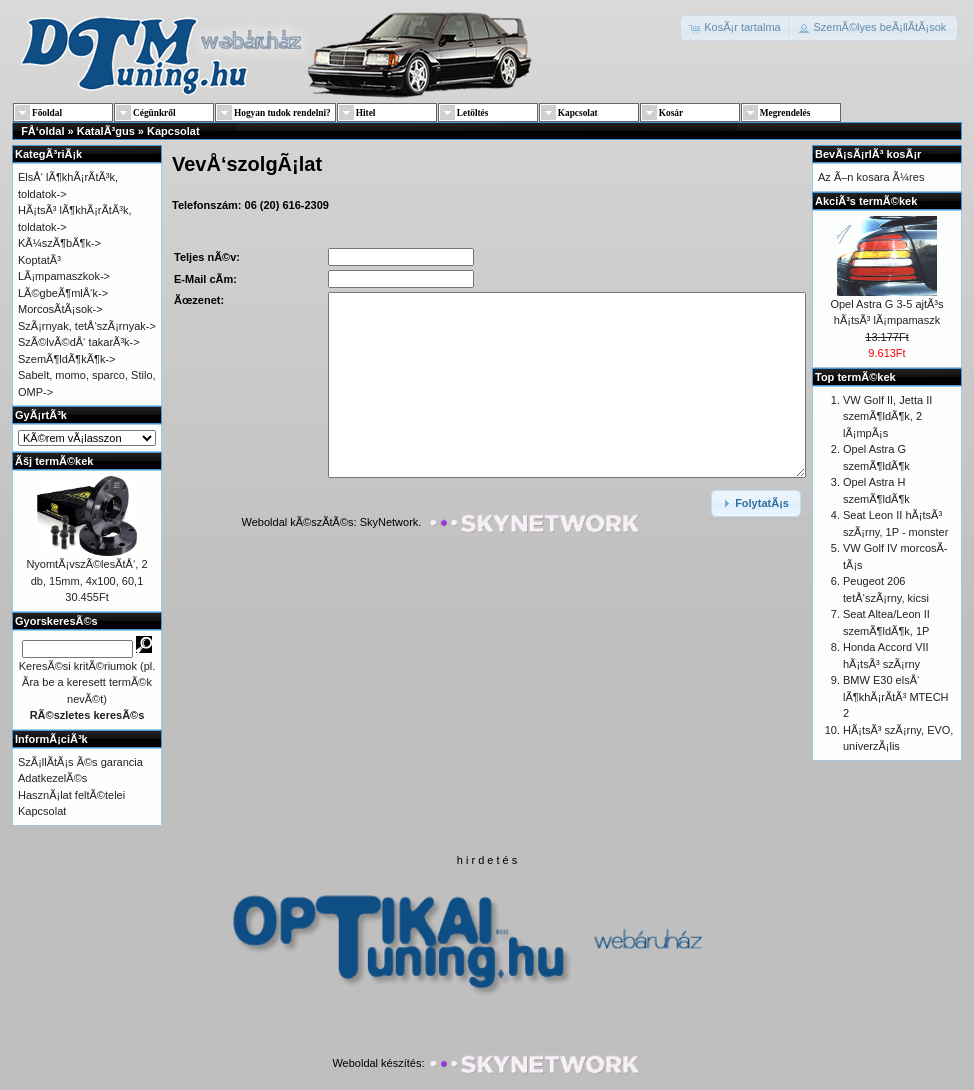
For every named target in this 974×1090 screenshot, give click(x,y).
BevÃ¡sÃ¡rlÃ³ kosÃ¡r (868, 154)
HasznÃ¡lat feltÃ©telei (71, 795)
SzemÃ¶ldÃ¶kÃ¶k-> (67, 359)
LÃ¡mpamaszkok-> (64, 276)
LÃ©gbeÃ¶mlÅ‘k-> (63, 293)
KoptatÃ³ (39, 260)
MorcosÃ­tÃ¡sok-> (60, 309)
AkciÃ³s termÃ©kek (866, 201)
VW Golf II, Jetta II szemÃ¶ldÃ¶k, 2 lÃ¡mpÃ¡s (887, 416)
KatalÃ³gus (106, 131)
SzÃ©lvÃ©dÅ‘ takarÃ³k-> (79, 342)
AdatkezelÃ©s (52, 778)
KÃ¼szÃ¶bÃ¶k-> (59, 243)
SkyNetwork (389, 523)
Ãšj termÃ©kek (54, 461)
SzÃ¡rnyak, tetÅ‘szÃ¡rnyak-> (87, 326)
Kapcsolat (173, 131)
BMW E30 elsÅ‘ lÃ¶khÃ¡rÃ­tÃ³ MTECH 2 (896, 696)
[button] (736, 28)
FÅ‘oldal (42, 131)
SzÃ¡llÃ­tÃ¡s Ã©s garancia (80, 762)
